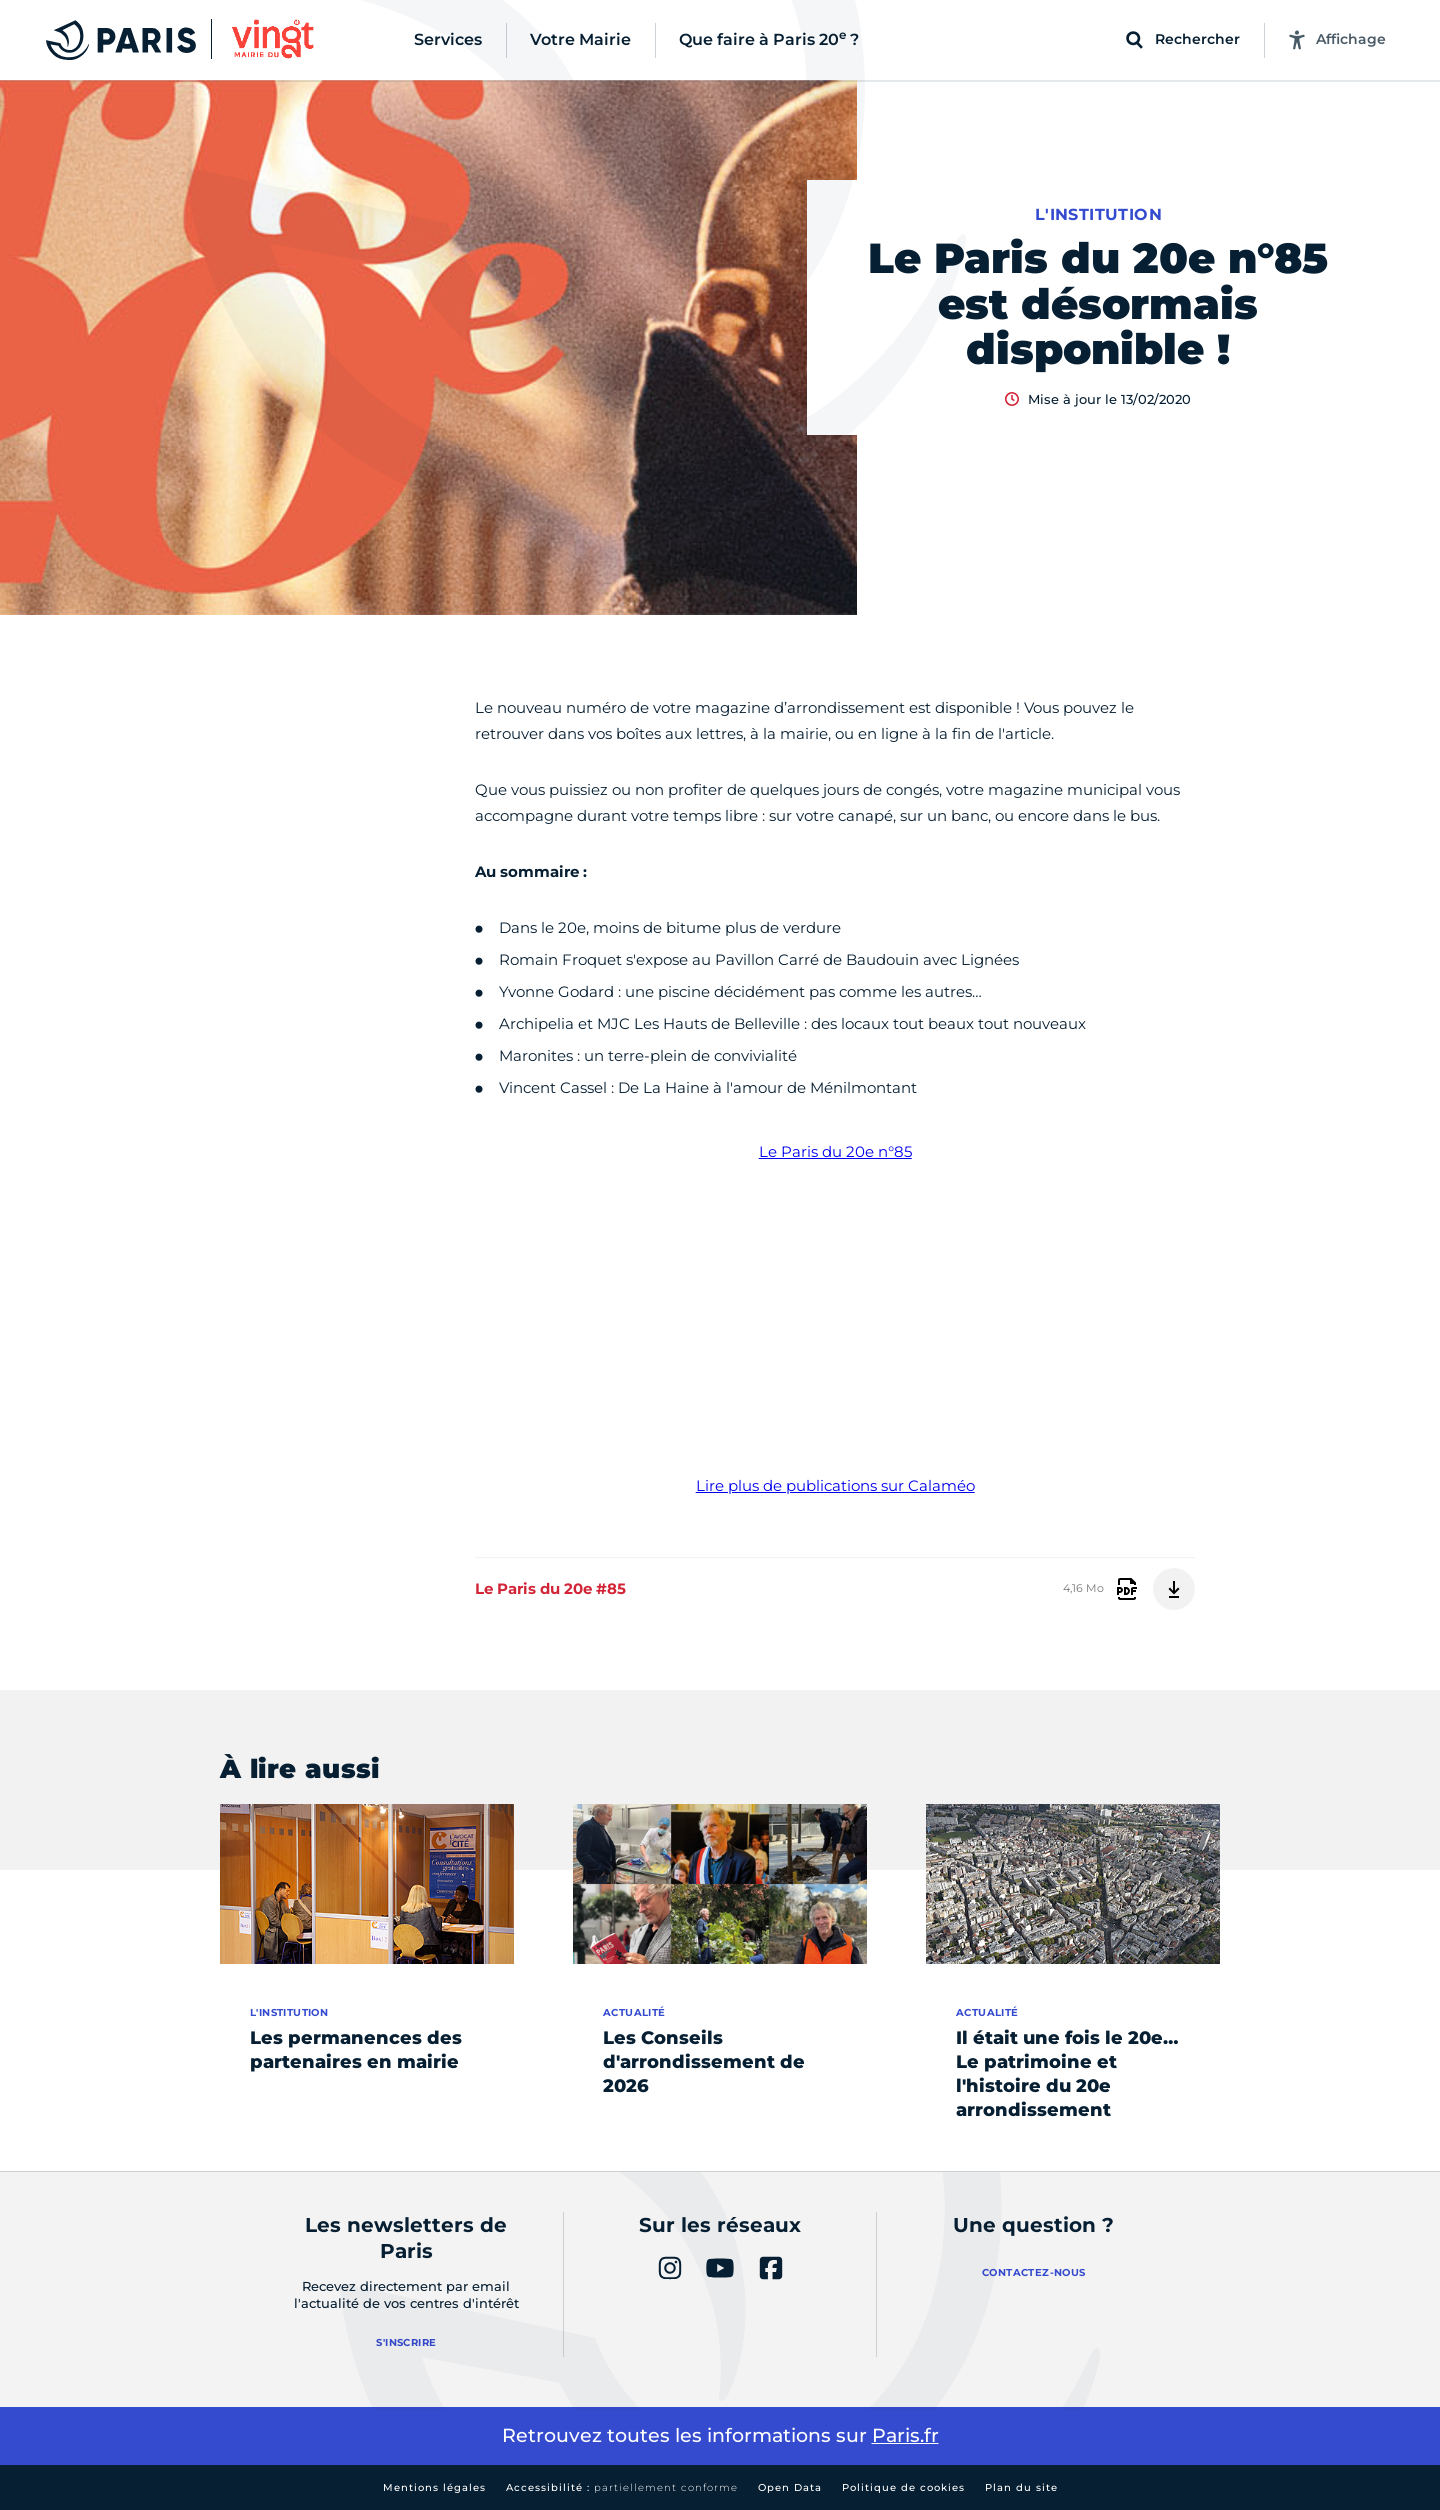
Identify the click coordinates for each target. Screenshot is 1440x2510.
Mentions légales (434, 2487)
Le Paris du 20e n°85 (835, 1151)
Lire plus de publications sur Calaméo (835, 1485)
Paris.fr (905, 2435)
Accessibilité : (622, 2487)
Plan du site (1021, 2487)
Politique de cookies (903, 2487)
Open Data (790, 2487)
